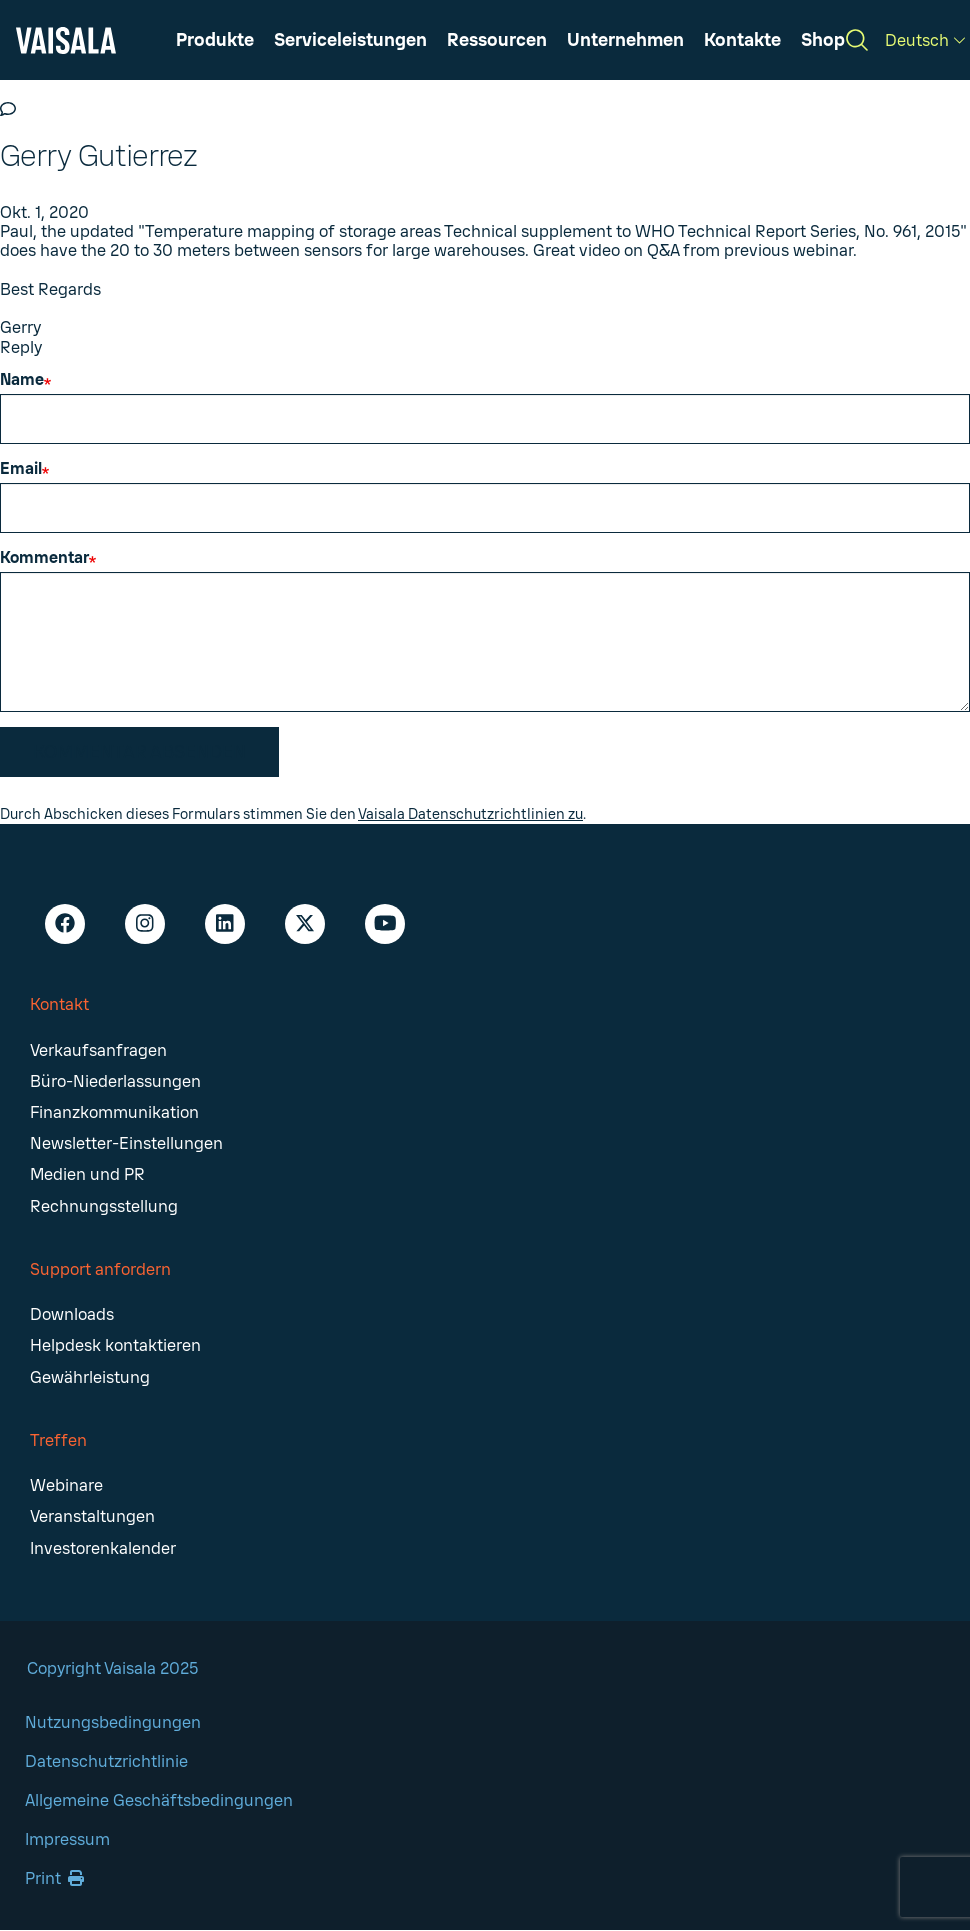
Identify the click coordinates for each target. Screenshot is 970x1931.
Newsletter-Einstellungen (126, 1143)
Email (21, 468)
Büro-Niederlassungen (115, 1081)
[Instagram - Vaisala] (145, 924)
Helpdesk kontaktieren (115, 1345)
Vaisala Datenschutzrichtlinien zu (470, 814)
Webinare (66, 1485)
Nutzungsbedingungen (113, 1722)
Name (22, 379)
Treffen (58, 1440)
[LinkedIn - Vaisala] (225, 924)
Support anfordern (100, 1269)
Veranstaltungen (92, 1516)
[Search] (857, 40)
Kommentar (44, 557)
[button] (497, 40)
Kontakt (59, 1004)
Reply (21, 347)
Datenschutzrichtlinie (106, 1761)
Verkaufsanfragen (98, 1050)
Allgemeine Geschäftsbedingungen (159, 1800)
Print (54, 1878)
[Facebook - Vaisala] (65, 924)
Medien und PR (87, 1174)
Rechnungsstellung (104, 1206)
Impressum (67, 1839)
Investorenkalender (103, 1548)
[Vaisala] (66, 40)
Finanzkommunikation (114, 1112)
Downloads (72, 1314)
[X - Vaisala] (305, 924)
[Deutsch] (925, 40)
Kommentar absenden (139, 752)
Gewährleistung (90, 1377)
